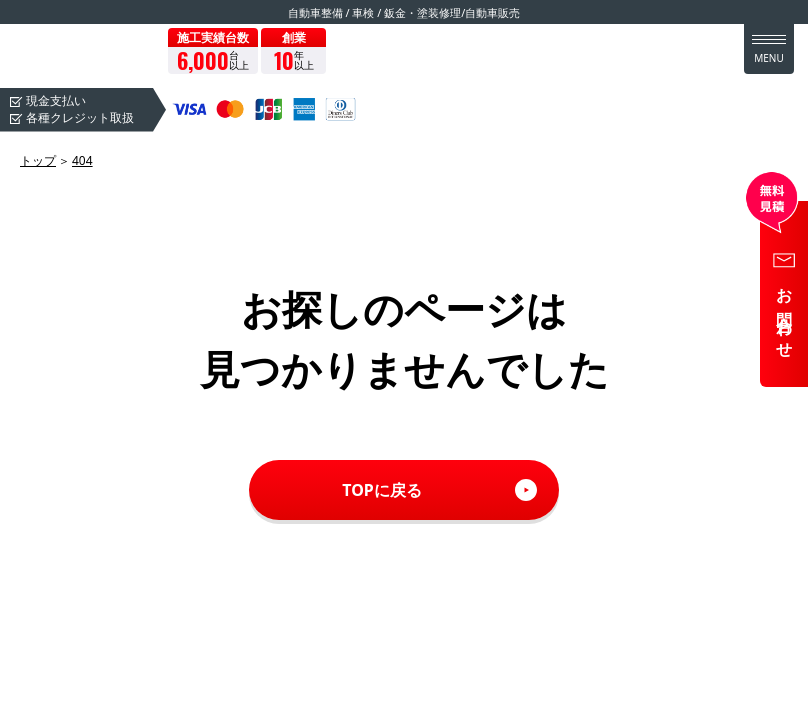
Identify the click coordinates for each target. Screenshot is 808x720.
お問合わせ (785, 316)
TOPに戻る (382, 490)
